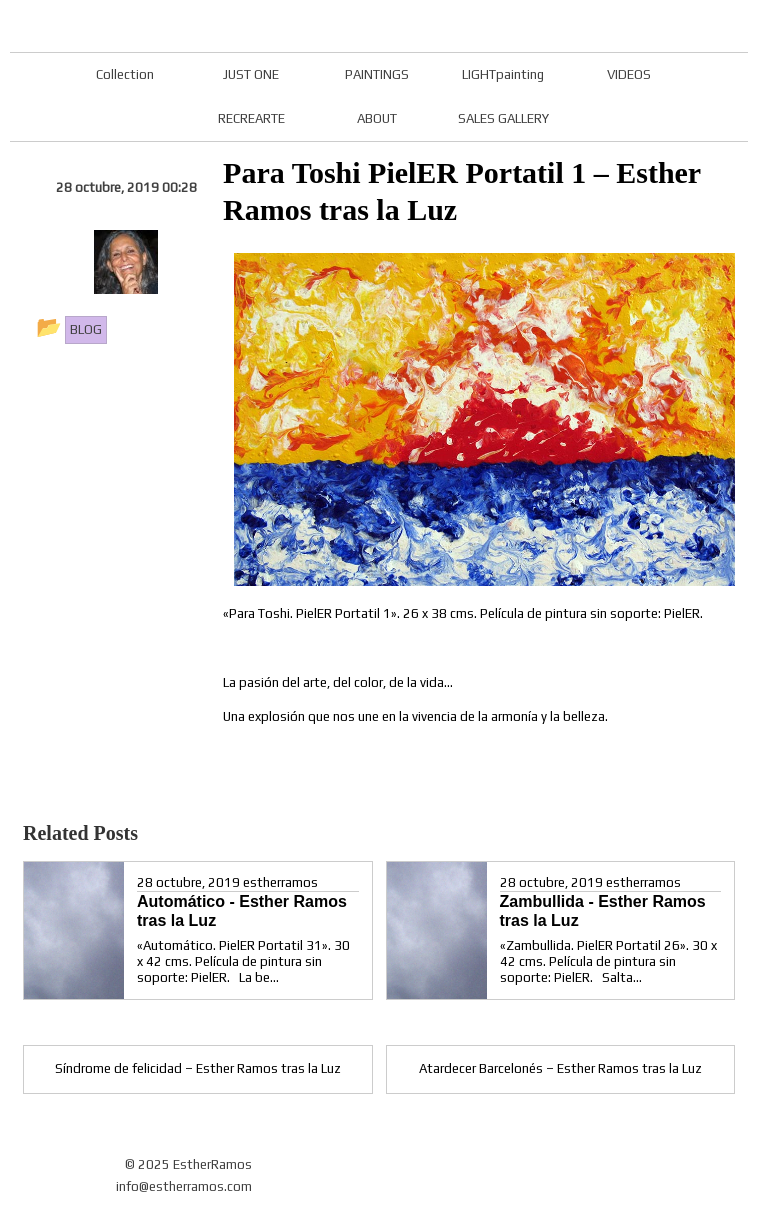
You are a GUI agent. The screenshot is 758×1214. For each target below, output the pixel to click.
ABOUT (377, 118)
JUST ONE (251, 74)
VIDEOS (629, 74)
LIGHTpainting (503, 74)
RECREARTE (251, 118)
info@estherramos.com (184, 1186)
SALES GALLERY (503, 118)
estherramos (280, 882)
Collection (125, 74)
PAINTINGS (377, 74)
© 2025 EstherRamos (188, 1164)
